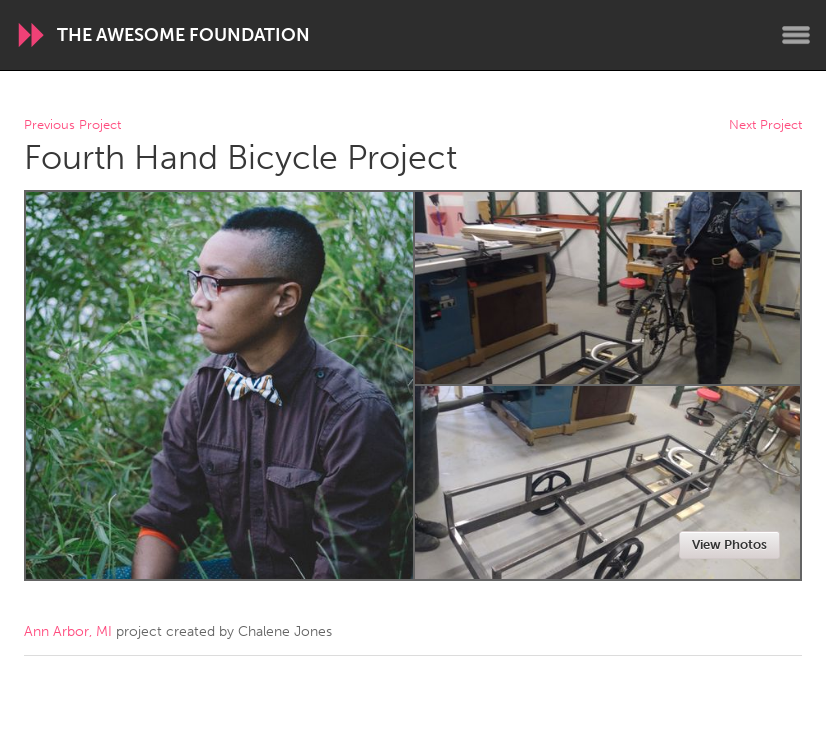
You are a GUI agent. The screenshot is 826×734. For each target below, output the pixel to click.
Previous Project (72, 125)
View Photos (729, 544)
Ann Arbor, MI (68, 631)
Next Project (765, 125)
